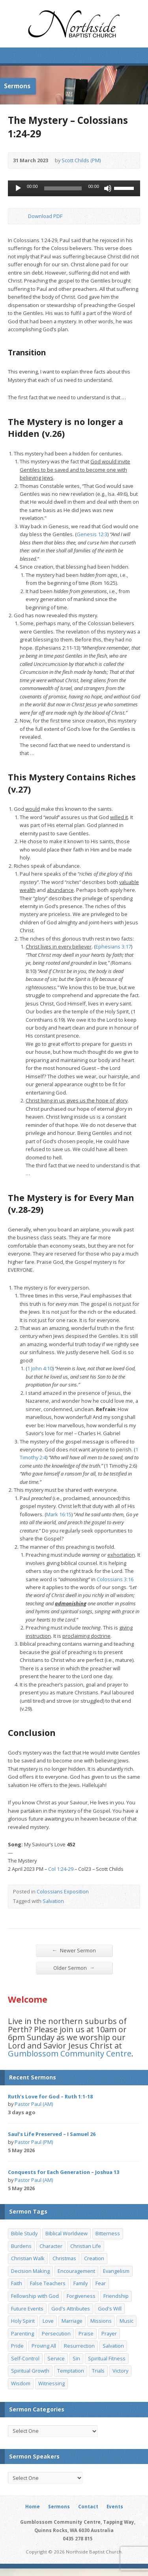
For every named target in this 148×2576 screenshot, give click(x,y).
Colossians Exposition (63, 1891)
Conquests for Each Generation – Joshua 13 (63, 2172)
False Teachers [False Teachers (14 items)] (48, 2283)
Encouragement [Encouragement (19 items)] (76, 2270)
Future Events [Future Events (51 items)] (27, 2308)
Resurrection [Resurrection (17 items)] (79, 2345)
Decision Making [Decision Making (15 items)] (30, 2270)
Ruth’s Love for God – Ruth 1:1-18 (50, 2096)
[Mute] (108, 188)
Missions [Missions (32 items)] (101, 2320)
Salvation (53, 1900)
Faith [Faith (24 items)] (16, 2283)
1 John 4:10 (39, 1368)
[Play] (18, 188)
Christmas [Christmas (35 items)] (64, 2258)
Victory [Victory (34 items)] (120, 2370)
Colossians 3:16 (115, 1579)
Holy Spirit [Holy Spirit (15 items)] (23, 2320)
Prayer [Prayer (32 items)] (109, 2333)
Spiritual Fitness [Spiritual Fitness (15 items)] (107, 2358)
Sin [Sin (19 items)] (76, 2358)
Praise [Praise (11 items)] (86, 2333)
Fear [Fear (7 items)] (101, 2283)
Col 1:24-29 (60, 1868)
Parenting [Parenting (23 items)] (22, 2333)
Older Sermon (74, 1967)
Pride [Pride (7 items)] (17, 2345)
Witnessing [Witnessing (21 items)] (51, 2383)
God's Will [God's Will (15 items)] (110, 2308)
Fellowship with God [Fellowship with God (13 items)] (35, 2295)
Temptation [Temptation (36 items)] (70, 2370)
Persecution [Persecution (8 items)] (56, 2333)
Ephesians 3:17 (113, 946)
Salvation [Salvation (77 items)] (113, 2345)
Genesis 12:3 (92, 534)
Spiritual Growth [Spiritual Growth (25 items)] (30, 2370)
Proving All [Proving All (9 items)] (44, 2345)
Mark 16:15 (58, 1514)
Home (32, 2507)
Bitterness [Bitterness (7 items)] (108, 2233)
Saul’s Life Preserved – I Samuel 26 (52, 2134)
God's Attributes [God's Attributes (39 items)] (70, 2308)
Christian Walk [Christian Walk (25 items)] (28, 2258)
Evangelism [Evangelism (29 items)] (116, 2270)
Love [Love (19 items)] (48, 2320)
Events (115, 2507)
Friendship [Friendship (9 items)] (116, 2295)
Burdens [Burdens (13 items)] (21, 2246)
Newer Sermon (74, 1950)
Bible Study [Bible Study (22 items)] (24, 2233)
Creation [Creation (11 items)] (94, 2258)
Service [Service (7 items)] (56, 2358)
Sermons (59, 2507)
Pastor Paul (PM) (34, 2141)
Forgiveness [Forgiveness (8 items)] (81, 2295)
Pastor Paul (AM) (34, 2103)
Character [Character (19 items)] (50, 2246)
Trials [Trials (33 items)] (98, 2370)
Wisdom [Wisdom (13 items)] (20, 2383)
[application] (74, 188)
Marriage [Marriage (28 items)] (72, 2320)
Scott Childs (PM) (81, 160)
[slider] (63, 188)
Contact (88, 2507)
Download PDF (21, 216)
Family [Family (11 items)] (80, 2283)
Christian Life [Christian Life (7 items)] (85, 2246)
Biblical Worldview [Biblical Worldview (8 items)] (66, 2233)
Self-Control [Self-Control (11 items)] (25, 2358)
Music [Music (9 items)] (126, 2320)
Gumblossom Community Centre (69, 2053)
